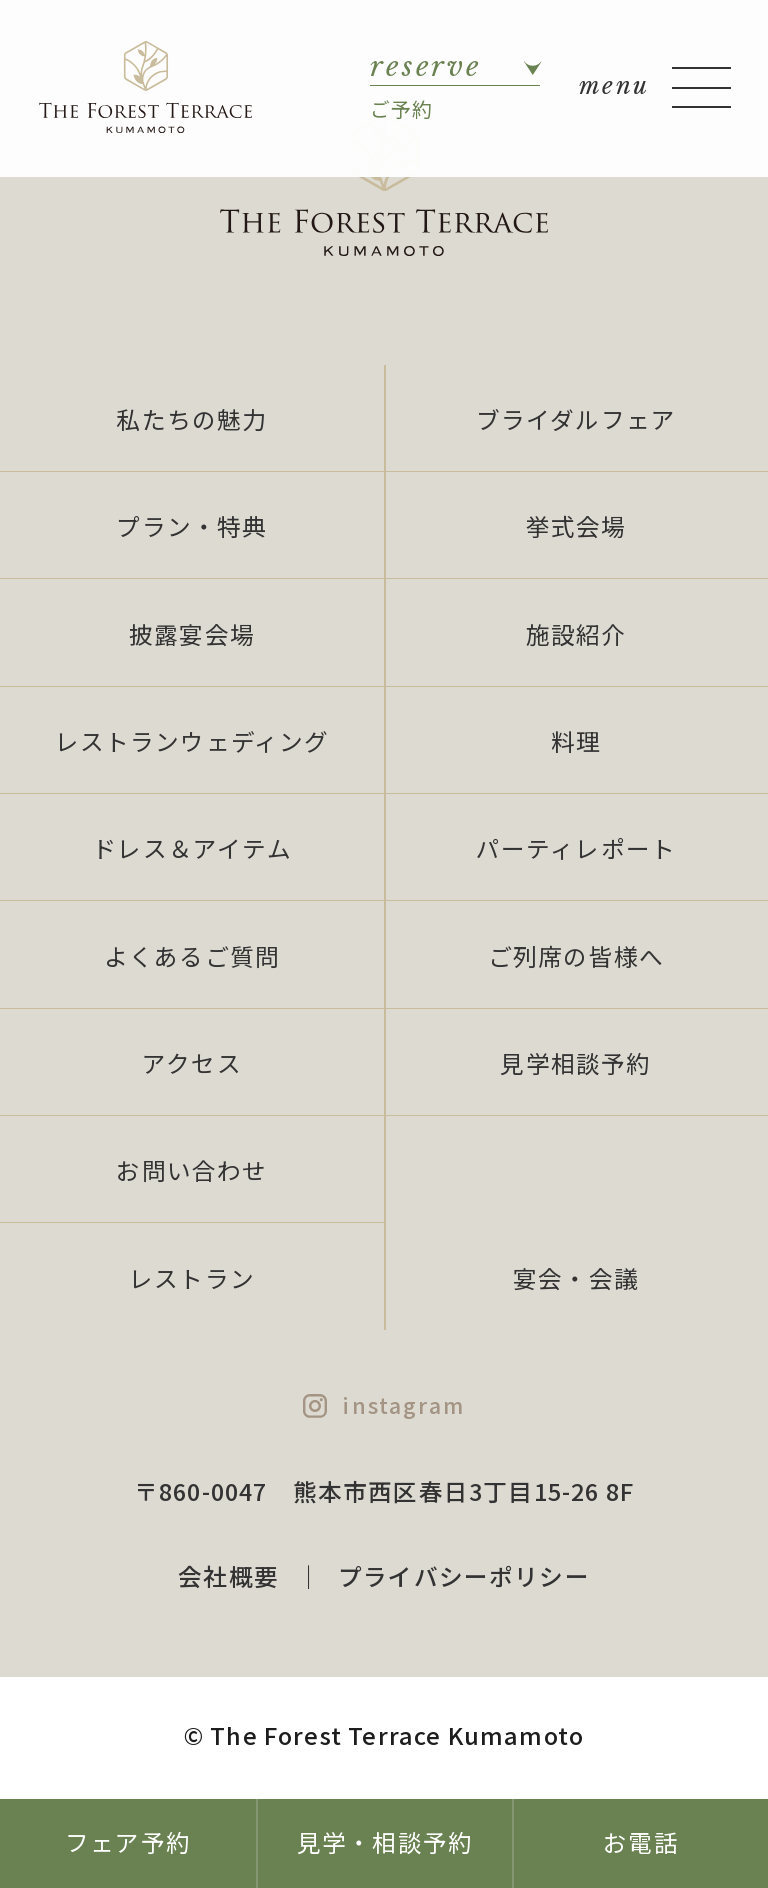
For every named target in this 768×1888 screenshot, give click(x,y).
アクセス (192, 1063)
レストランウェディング (192, 741)
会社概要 (228, 1576)
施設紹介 (576, 634)
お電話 (641, 1842)
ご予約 (454, 86)
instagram (403, 1404)
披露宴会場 (192, 634)
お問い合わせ (191, 1170)
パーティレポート (576, 848)
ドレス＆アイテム (191, 848)
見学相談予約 (575, 1063)
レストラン (192, 1278)
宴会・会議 (576, 1278)
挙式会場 (576, 526)
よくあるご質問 (192, 956)
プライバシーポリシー (464, 1576)
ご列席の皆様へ (576, 956)
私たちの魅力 (191, 419)
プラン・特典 (191, 526)
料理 (576, 741)
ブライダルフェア (576, 419)
